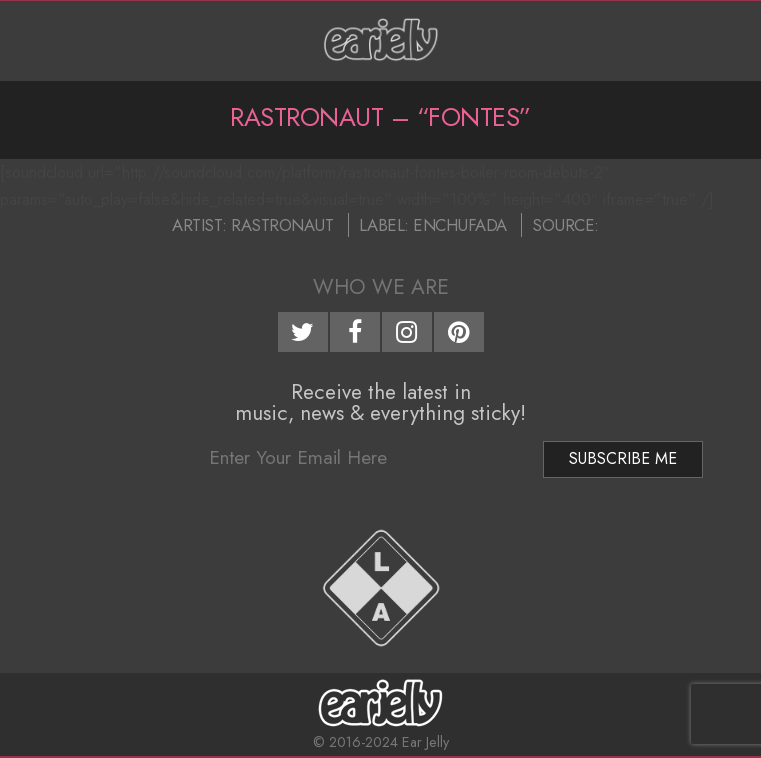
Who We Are (381, 287)
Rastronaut (282, 225)
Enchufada (460, 225)
